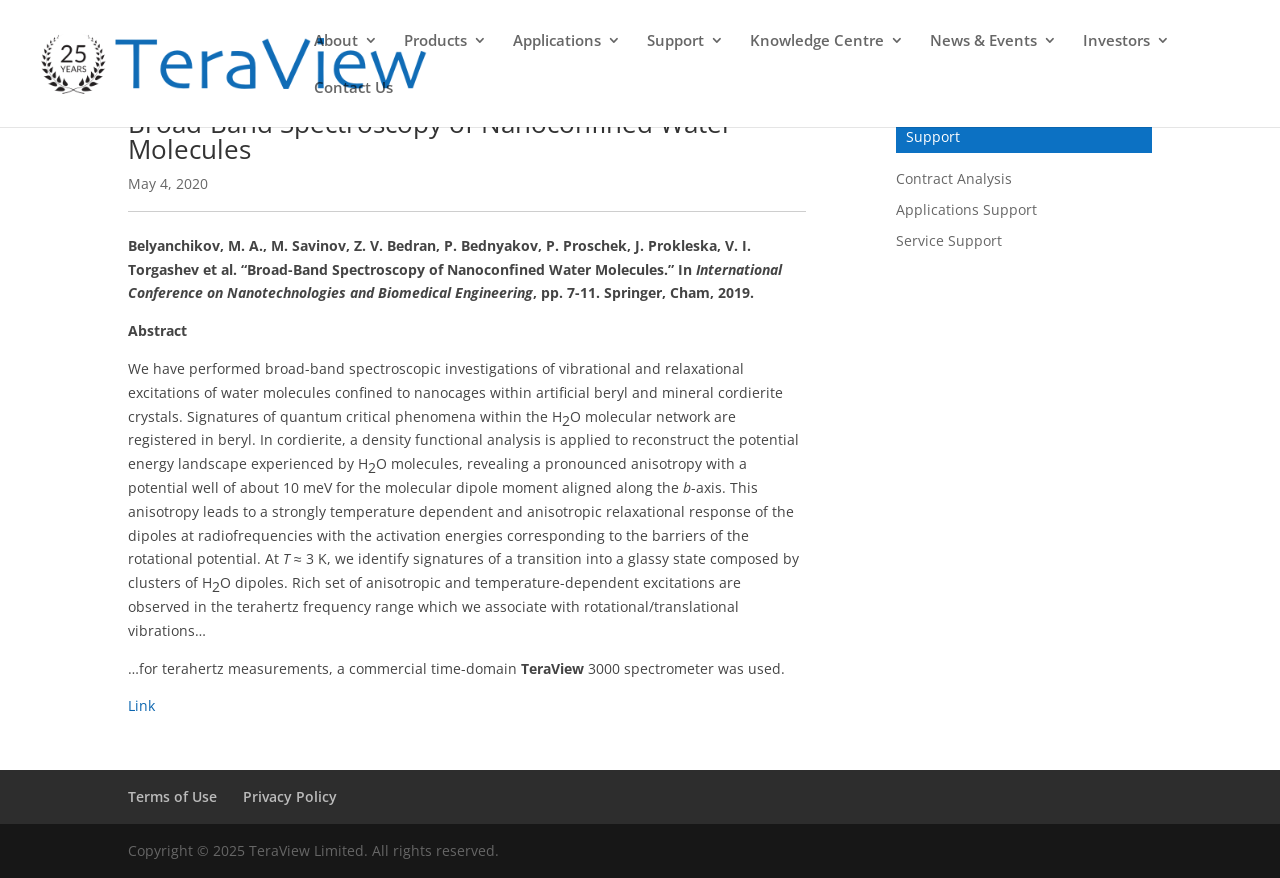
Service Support (949, 240)
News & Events (983, 41)
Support (675, 41)
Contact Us (353, 88)
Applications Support (966, 209)
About (336, 41)
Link (141, 705)
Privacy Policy (290, 796)
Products (435, 41)
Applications (557, 41)
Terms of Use (172, 796)
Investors (1116, 41)
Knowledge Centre (817, 41)
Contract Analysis (954, 178)
